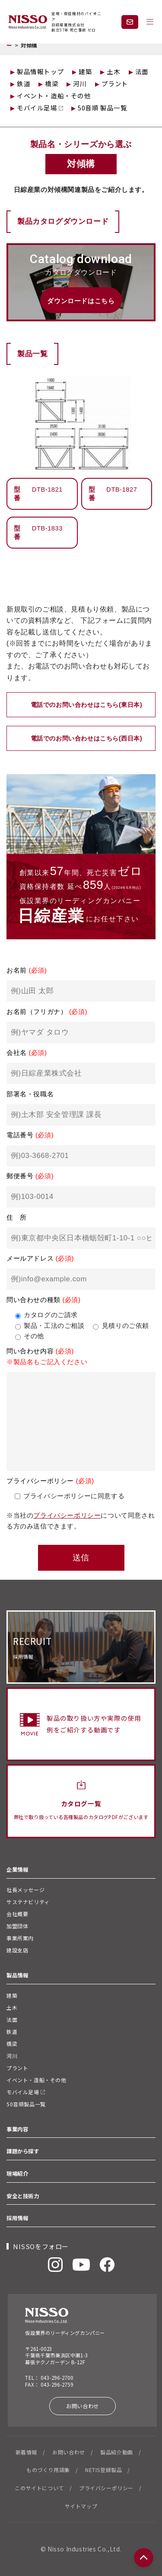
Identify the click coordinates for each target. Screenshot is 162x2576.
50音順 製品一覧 (102, 107)
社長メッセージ (25, 1889)
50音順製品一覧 (26, 2104)
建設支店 (17, 1950)
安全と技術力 (22, 2196)
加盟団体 (17, 1926)
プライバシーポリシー (67, 1515)
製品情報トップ (40, 71)
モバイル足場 (40, 107)
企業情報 (20, 1869)
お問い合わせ (82, 2406)
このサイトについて (39, 2487)
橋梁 (51, 83)
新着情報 (26, 2452)
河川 (79, 83)
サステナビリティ (28, 1901)
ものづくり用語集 (48, 2470)
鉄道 (23, 83)
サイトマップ (81, 2506)
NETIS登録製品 (103, 2470)
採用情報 (17, 2218)
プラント (115, 83)
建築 (85, 71)
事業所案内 (20, 1938)
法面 (142, 71)
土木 (113, 71)
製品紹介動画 (116, 2452)
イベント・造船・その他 (54, 95)
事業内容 (17, 2129)
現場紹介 (17, 2174)
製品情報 (17, 1975)
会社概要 (17, 1913)
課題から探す (22, 2151)
